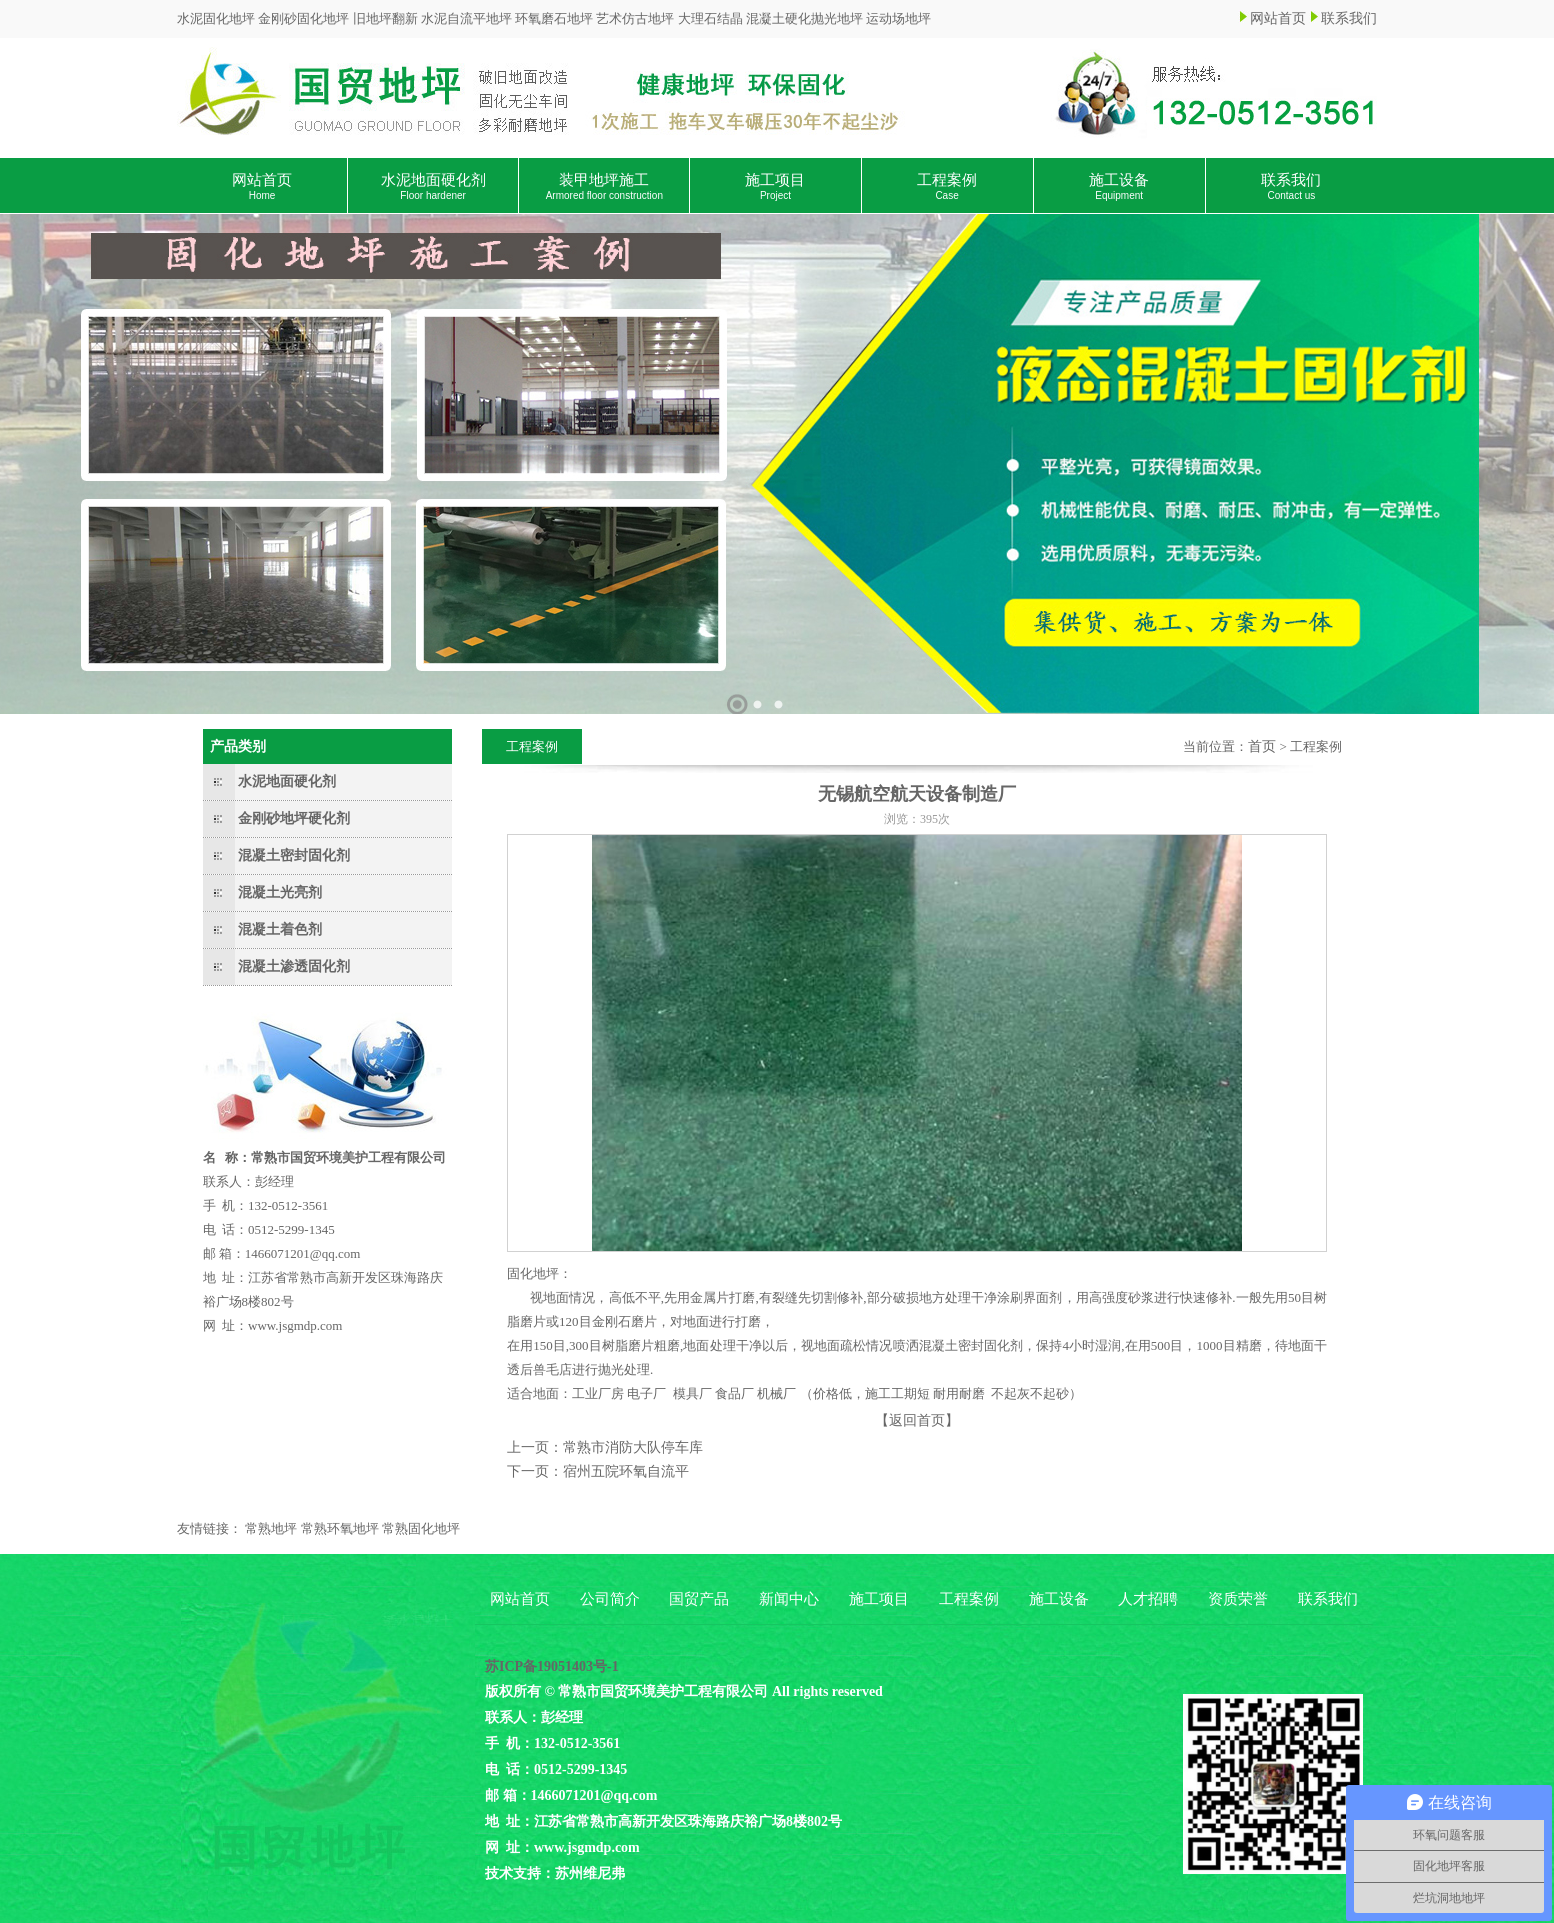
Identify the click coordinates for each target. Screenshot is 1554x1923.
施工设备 (1119, 186)
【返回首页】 (917, 1420)
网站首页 (1278, 18)
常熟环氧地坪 (340, 1528)
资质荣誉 (1238, 1599)
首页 (1262, 746)
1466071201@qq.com (303, 1253)
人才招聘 (1148, 1599)
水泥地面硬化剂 (433, 186)
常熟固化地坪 (421, 1528)
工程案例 (947, 186)
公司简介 (610, 1599)
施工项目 (775, 186)
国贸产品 (699, 1599)
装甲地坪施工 (604, 186)
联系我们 (1349, 18)
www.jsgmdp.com (295, 1325)
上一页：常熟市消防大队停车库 (605, 1447)
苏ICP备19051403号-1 (552, 1666)
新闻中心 (789, 1599)
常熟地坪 (271, 1528)
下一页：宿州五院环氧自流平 (598, 1471)
